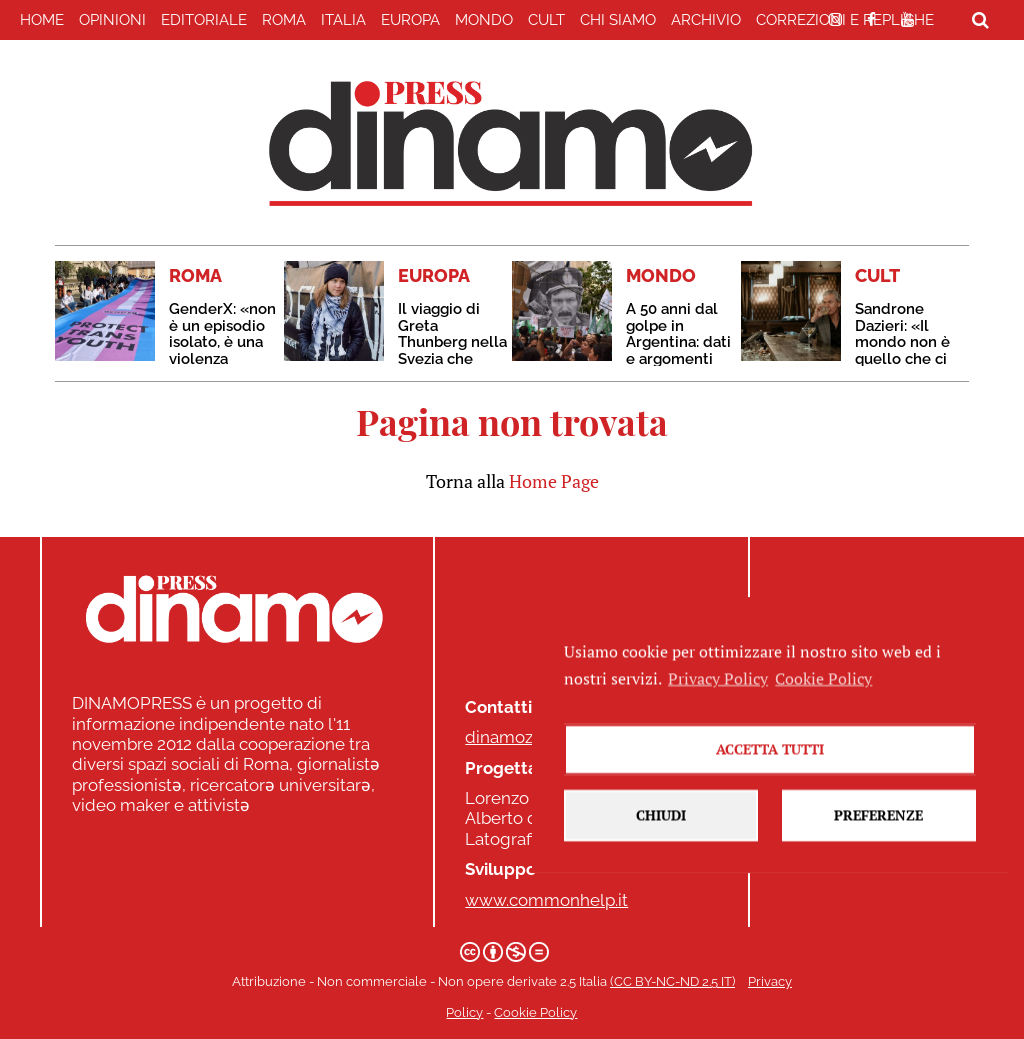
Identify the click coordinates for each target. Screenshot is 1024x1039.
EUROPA (410, 20)
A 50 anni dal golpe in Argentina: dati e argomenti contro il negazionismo (678, 350)
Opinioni (112, 20)
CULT (546, 20)
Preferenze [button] (878, 868)
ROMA (284, 20)
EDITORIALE (204, 20)
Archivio (706, 20)
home (42, 20)
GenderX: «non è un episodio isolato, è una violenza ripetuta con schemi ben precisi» (222, 358)
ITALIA (343, 20)
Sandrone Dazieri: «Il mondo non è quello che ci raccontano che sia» (902, 350)
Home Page (554, 481)
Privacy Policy (718, 731)
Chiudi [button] (661, 868)
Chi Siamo (618, 20)
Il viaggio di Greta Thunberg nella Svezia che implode (452, 342)
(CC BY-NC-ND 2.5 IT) (672, 981)
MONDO (484, 20)
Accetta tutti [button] (770, 802)
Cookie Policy (535, 1012)
